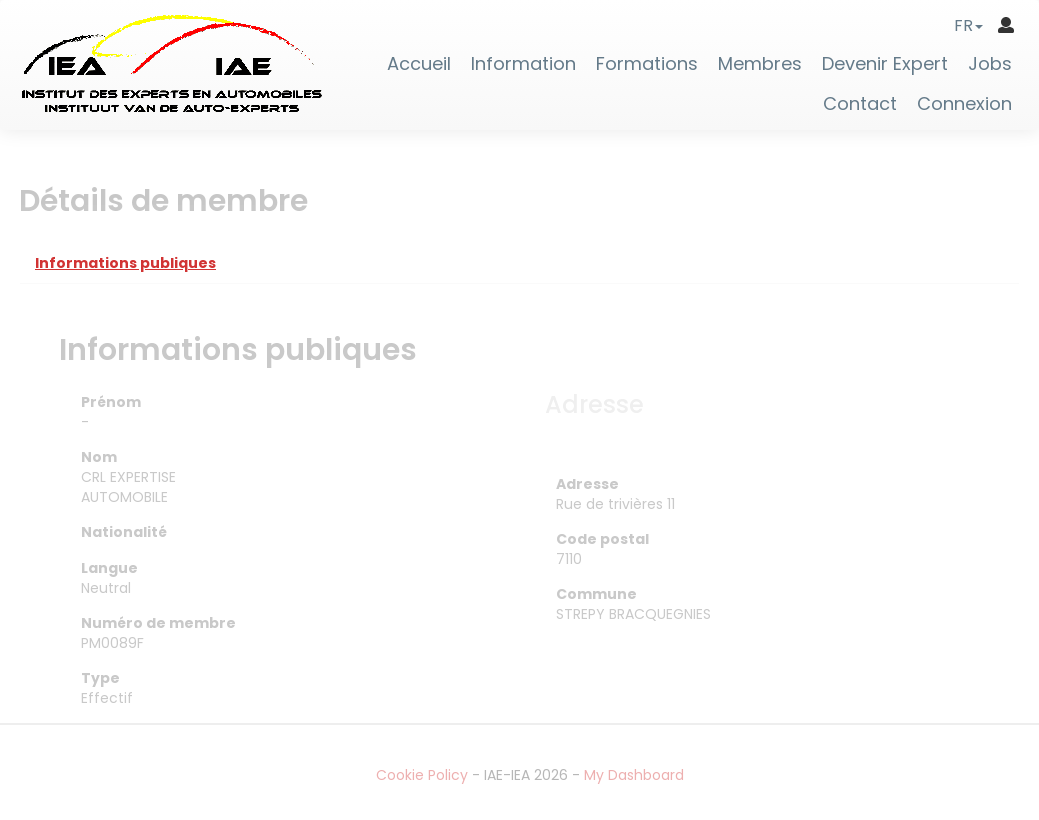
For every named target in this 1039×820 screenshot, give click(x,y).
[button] (968, 25)
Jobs (990, 64)
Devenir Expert (885, 64)
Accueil (419, 64)
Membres (760, 64)
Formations (647, 64)
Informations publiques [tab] (125, 263)
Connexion (964, 104)
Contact (860, 104)
